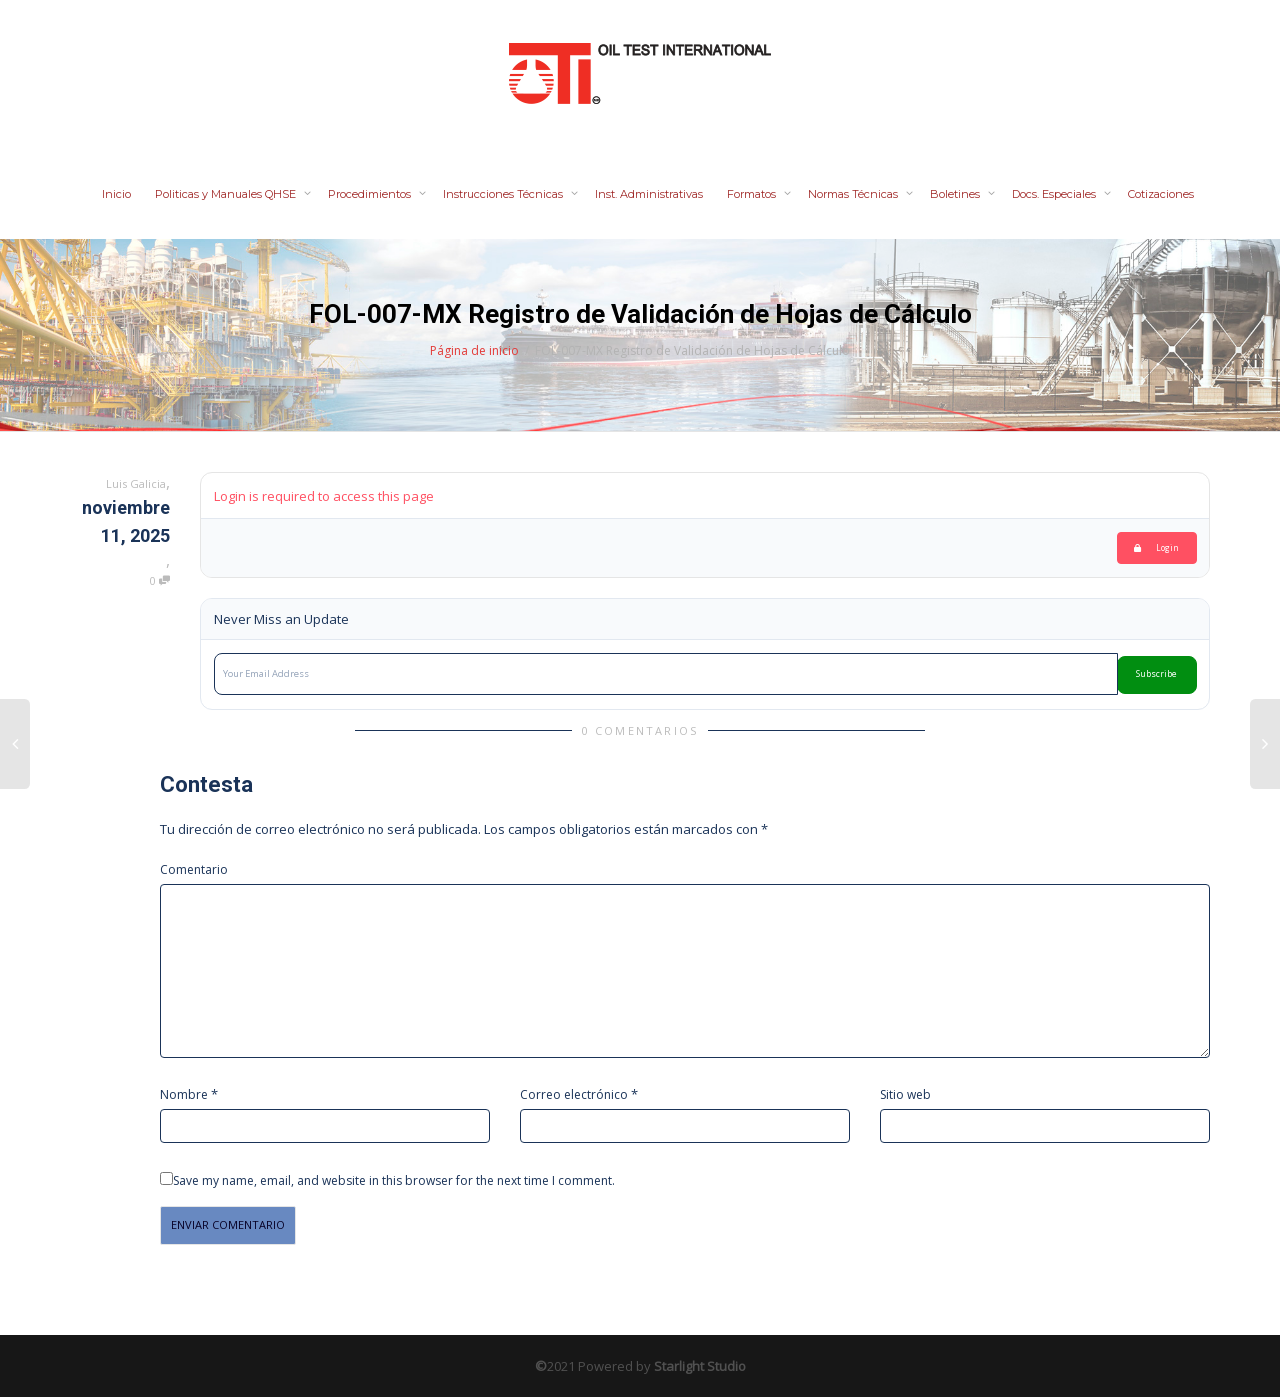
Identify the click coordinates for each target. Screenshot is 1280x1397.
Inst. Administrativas (649, 194)
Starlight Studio (700, 1366)
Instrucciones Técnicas (504, 194)
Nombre (184, 1094)
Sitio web (905, 1094)
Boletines (956, 194)
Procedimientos (371, 194)
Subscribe (1156, 674)
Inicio (116, 194)
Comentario (194, 869)
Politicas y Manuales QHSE (227, 194)
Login (1156, 547)
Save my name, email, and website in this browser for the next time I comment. (394, 1180)
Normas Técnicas (854, 194)
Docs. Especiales (1055, 194)
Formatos (753, 194)
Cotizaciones (1161, 194)
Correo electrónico (574, 1094)
